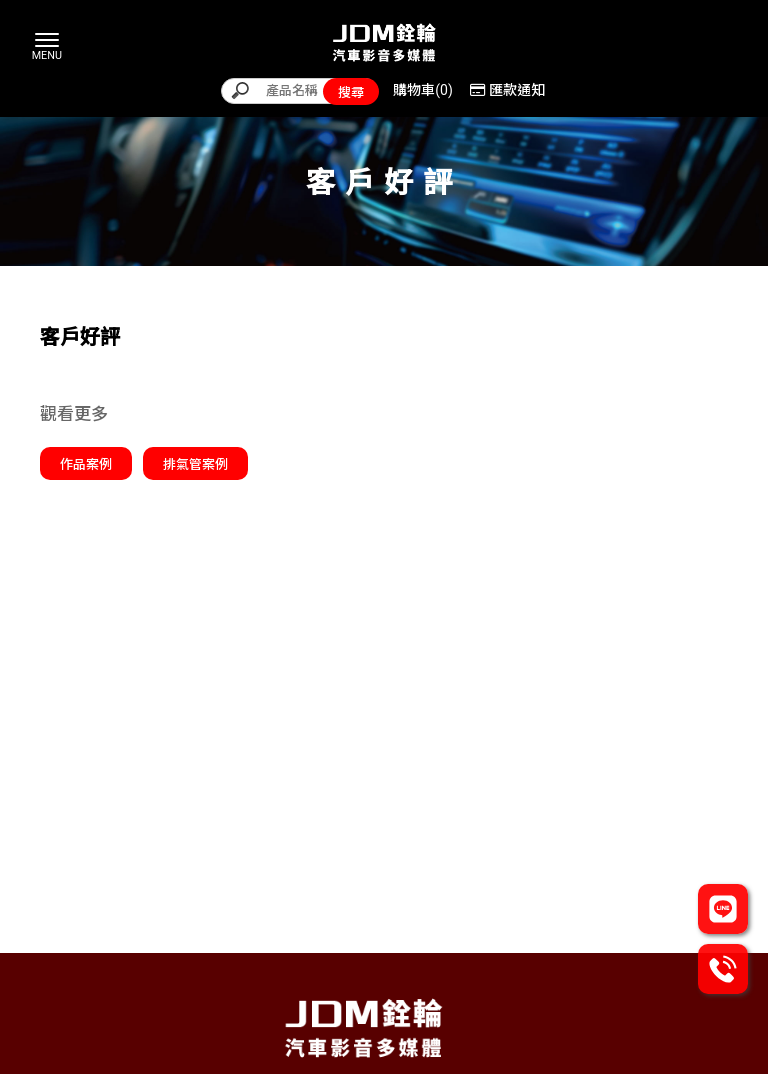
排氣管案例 (195, 464)
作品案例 (86, 464)
